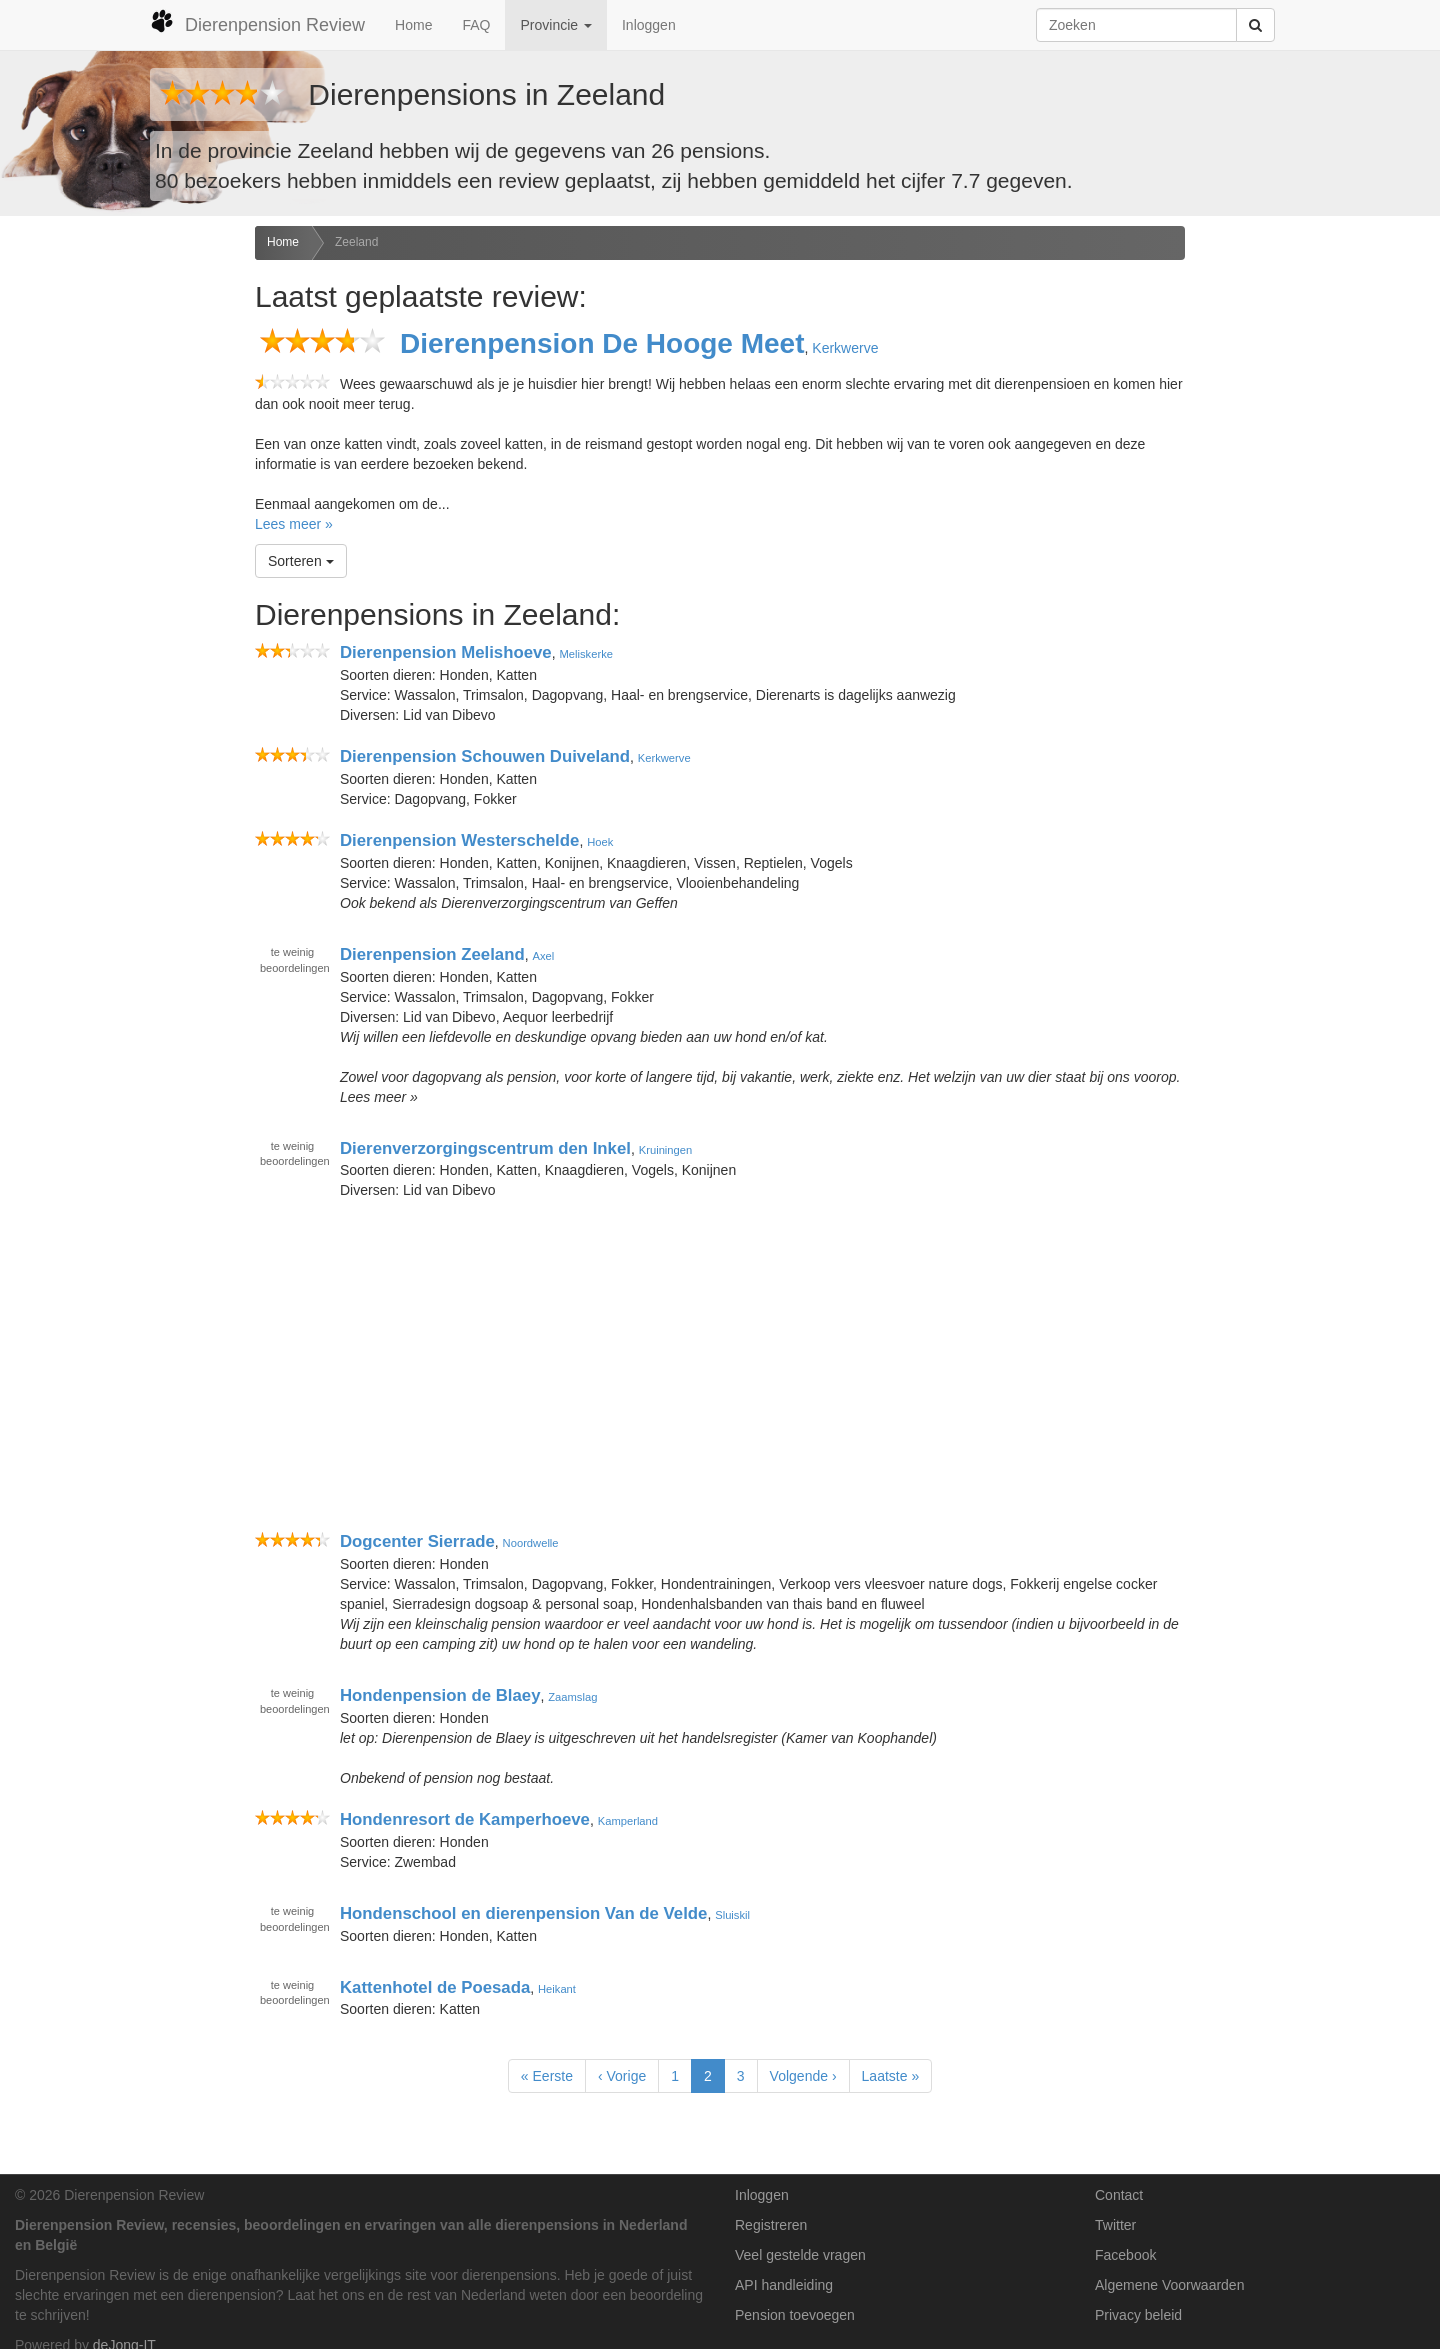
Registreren (771, 2225)
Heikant (557, 1988)
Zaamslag (572, 1697)
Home (413, 25)
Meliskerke (585, 654)
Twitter (1115, 2225)
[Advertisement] (120, 541)
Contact (1119, 2195)
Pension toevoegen (795, 2315)
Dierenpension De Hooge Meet (602, 343)
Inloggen (649, 25)
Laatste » (891, 2076)
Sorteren (301, 561)
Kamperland (628, 1821)
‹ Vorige (622, 2076)
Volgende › (803, 2076)
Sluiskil (732, 1915)
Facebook (1125, 2255)
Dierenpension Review (257, 22)
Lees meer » (294, 524)
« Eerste (547, 2076)
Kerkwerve (845, 348)
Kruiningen (666, 1149)
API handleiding (784, 2285)
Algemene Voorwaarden (1169, 2285)
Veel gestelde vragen (800, 2255)
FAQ (476, 25)
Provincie (555, 25)
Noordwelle (531, 1543)
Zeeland (356, 242)
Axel (543, 956)
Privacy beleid (1138, 2315)
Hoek (600, 842)
